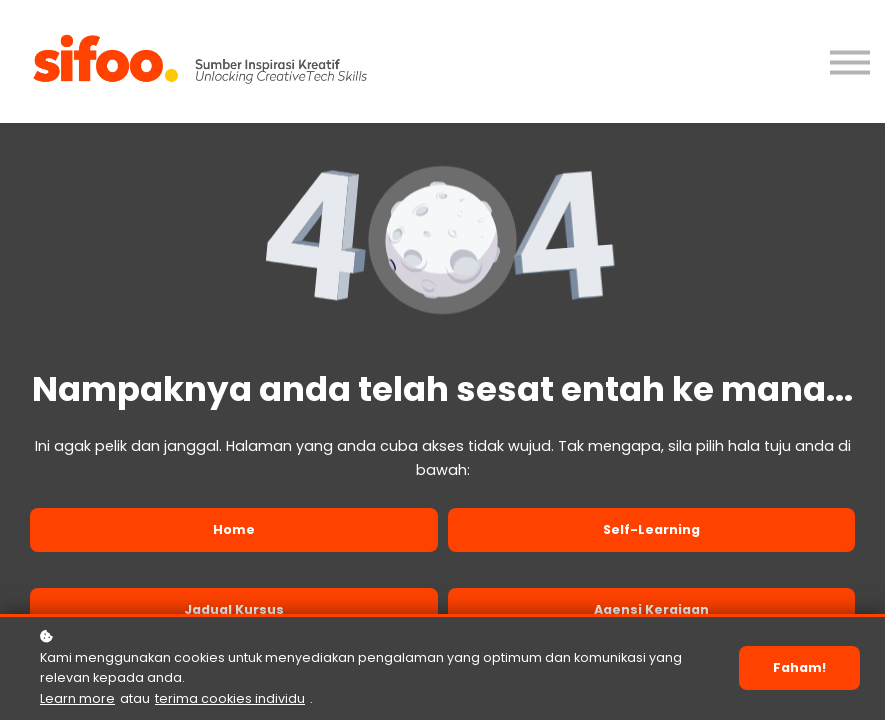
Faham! (799, 670)
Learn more (77, 701)
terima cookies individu (230, 701)
